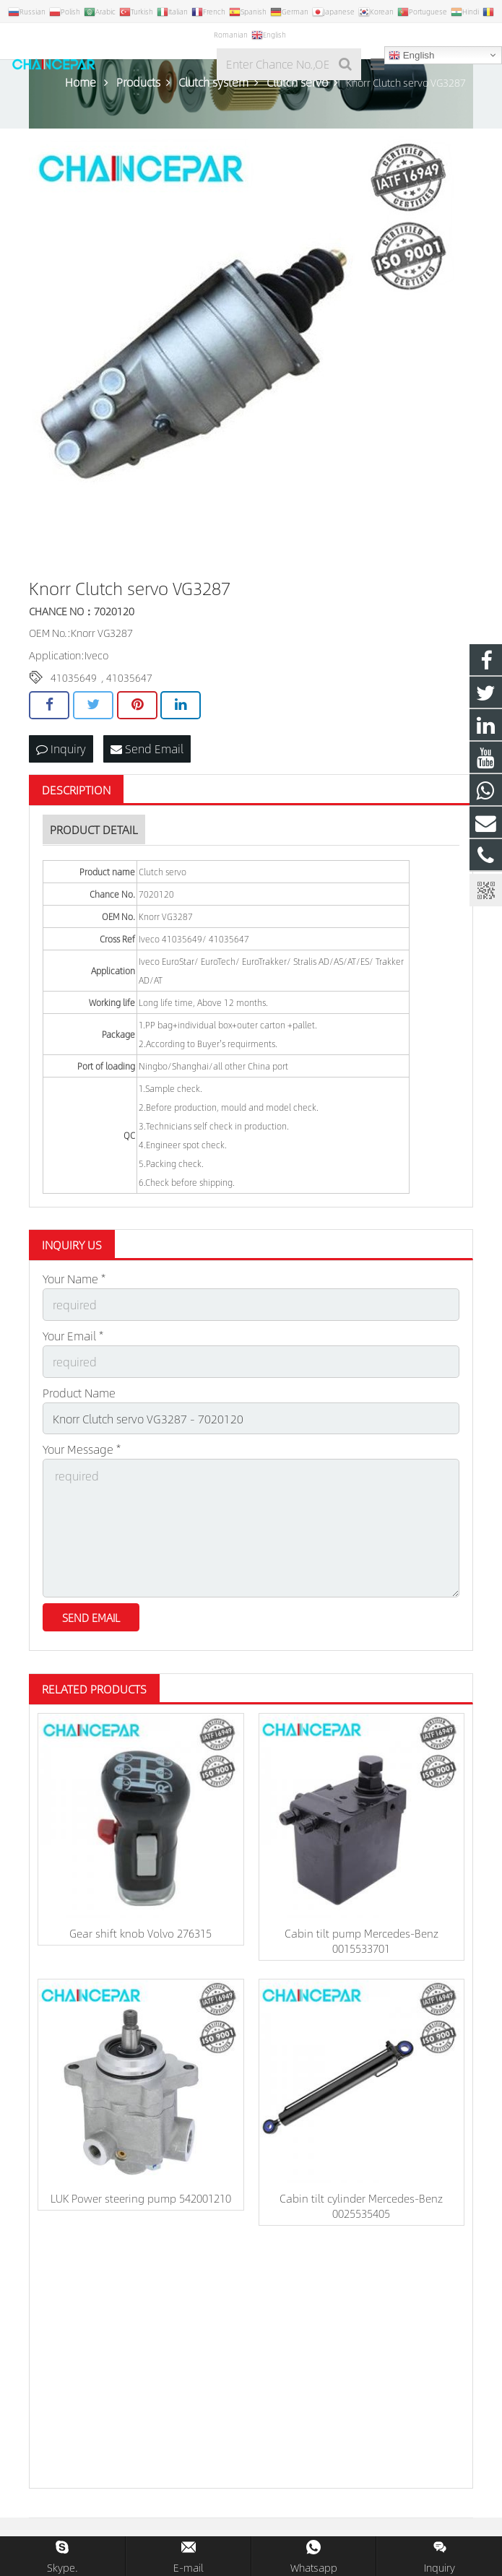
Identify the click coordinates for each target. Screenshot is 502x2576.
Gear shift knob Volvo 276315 (140, 1933)
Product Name (79, 1393)
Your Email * (73, 1336)
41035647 (129, 677)
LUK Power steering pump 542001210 (141, 2198)
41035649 (74, 677)
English (411, 55)
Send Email (147, 749)
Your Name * (74, 1279)
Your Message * (82, 1449)
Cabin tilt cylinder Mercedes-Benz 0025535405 (361, 2205)
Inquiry (61, 749)
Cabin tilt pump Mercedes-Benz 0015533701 (361, 1940)
